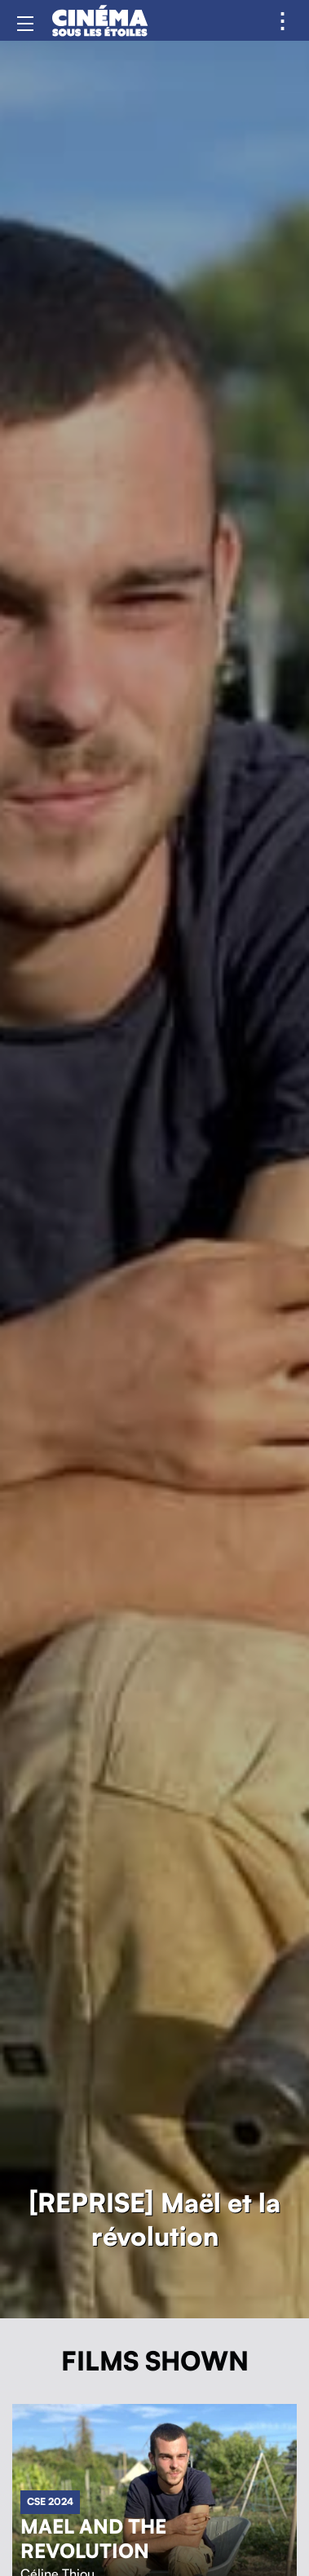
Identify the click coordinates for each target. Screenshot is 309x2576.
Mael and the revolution (93, 2539)
